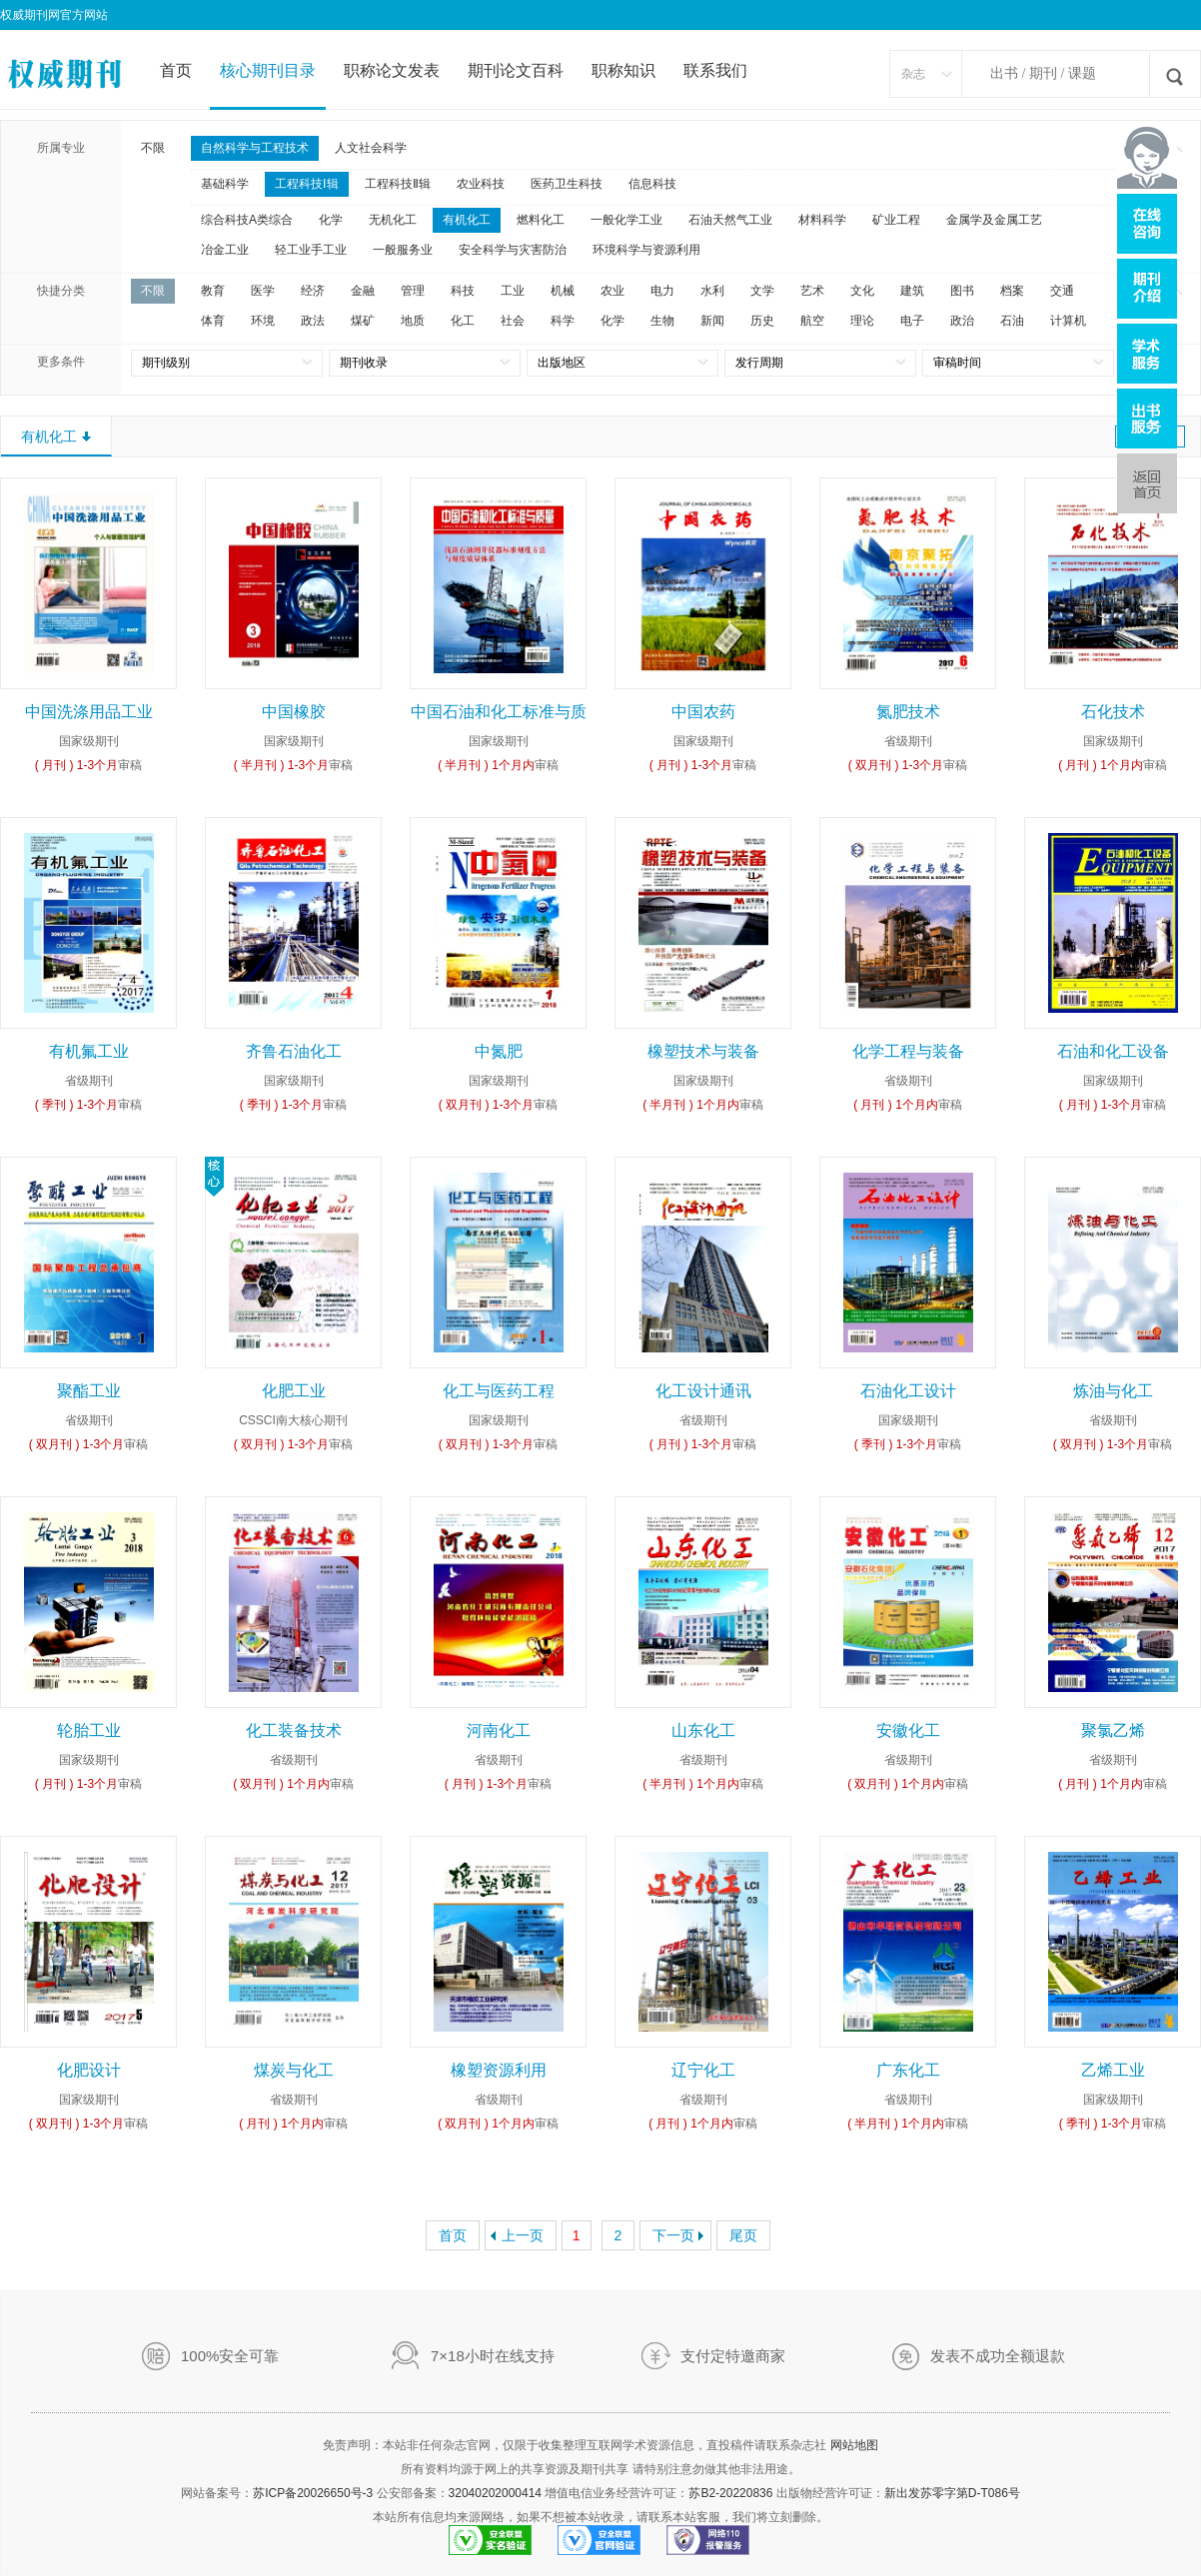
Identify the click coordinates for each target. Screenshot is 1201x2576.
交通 (1062, 291)
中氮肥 (499, 1051)
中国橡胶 (294, 711)
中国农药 (703, 711)
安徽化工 (908, 1730)
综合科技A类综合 (247, 220)
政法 (313, 321)
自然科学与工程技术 (255, 148)
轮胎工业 (89, 1730)
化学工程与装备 (908, 1051)
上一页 (523, 2235)
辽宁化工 (703, 2070)
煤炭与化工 (294, 2070)
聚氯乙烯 (1113, 1730)
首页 (176, 70)
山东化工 (703, 1730)
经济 (313, 291)
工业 (513, 291)
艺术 (812, 291)
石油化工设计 (908, 1390)
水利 (712, 291)
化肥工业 (294, 1390)
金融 (363, 291)
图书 (962, 291)
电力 (662, 291)
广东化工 (908, 2070)
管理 (413, 291)
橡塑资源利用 (499, 2070)
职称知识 (623, 70)
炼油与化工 (1113, 1390)
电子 (912, 321)
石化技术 (1113, 711)
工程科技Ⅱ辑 (398, 184)
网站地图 (854, 2445)
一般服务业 (403, 250)
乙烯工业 (1113, 2070)
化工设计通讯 (703, 1390)
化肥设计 (89, 2070)
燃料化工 (541, 220)
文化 (862, 291)
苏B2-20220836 (730, 2493)
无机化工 (393, 220)
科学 (563, 321)
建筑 (912, 291)
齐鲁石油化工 (294, 1051)
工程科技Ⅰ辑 (307, 184)
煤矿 (363, 321)
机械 (563, 291)
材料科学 (822, 220)
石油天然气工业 (730, 220)
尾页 (743, 2235)
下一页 (673, 2235)
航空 (812, 321)
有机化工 (467, 220)
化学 (331, 220)
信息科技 (652, 184)
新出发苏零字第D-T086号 (952, 2493)
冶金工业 (225, 250)
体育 (213, 321)
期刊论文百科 (516, 70)
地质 (413, 321)
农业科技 (481, 184)
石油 (1012, 321)
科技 (463, 291)
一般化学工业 (626, 220)
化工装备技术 (294, 1730)
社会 (513, 321)
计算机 (1068, 321)
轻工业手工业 (311, 250)
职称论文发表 (392, 70)
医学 (263, 291)
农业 (612, 291)
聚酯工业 (89, 1390)
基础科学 (225, 184)
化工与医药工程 (499, 1390)
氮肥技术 (908, 711)
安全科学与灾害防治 (513, 250)
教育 (213, 291)
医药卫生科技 (566, 184)
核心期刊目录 (268, 70)
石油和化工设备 (1113, 1051)
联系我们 (715, 70)
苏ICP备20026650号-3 (313, 2493)
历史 (762, 321)
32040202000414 (495, 2493)
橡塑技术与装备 (703, 1051)
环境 (263, 321)
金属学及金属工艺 (994, 220)
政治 (962, 321)
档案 (1012, 291)
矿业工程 (896, 220)
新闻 (712, 321)
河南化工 (499, 1730)
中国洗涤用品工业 (89, 711)
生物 (662, 321)
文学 (762, 291)
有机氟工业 (89, 1051)
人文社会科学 (371, 148)
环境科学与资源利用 (646, 250)
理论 (862, 321)
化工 (463, 321)
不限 (153, 148)
